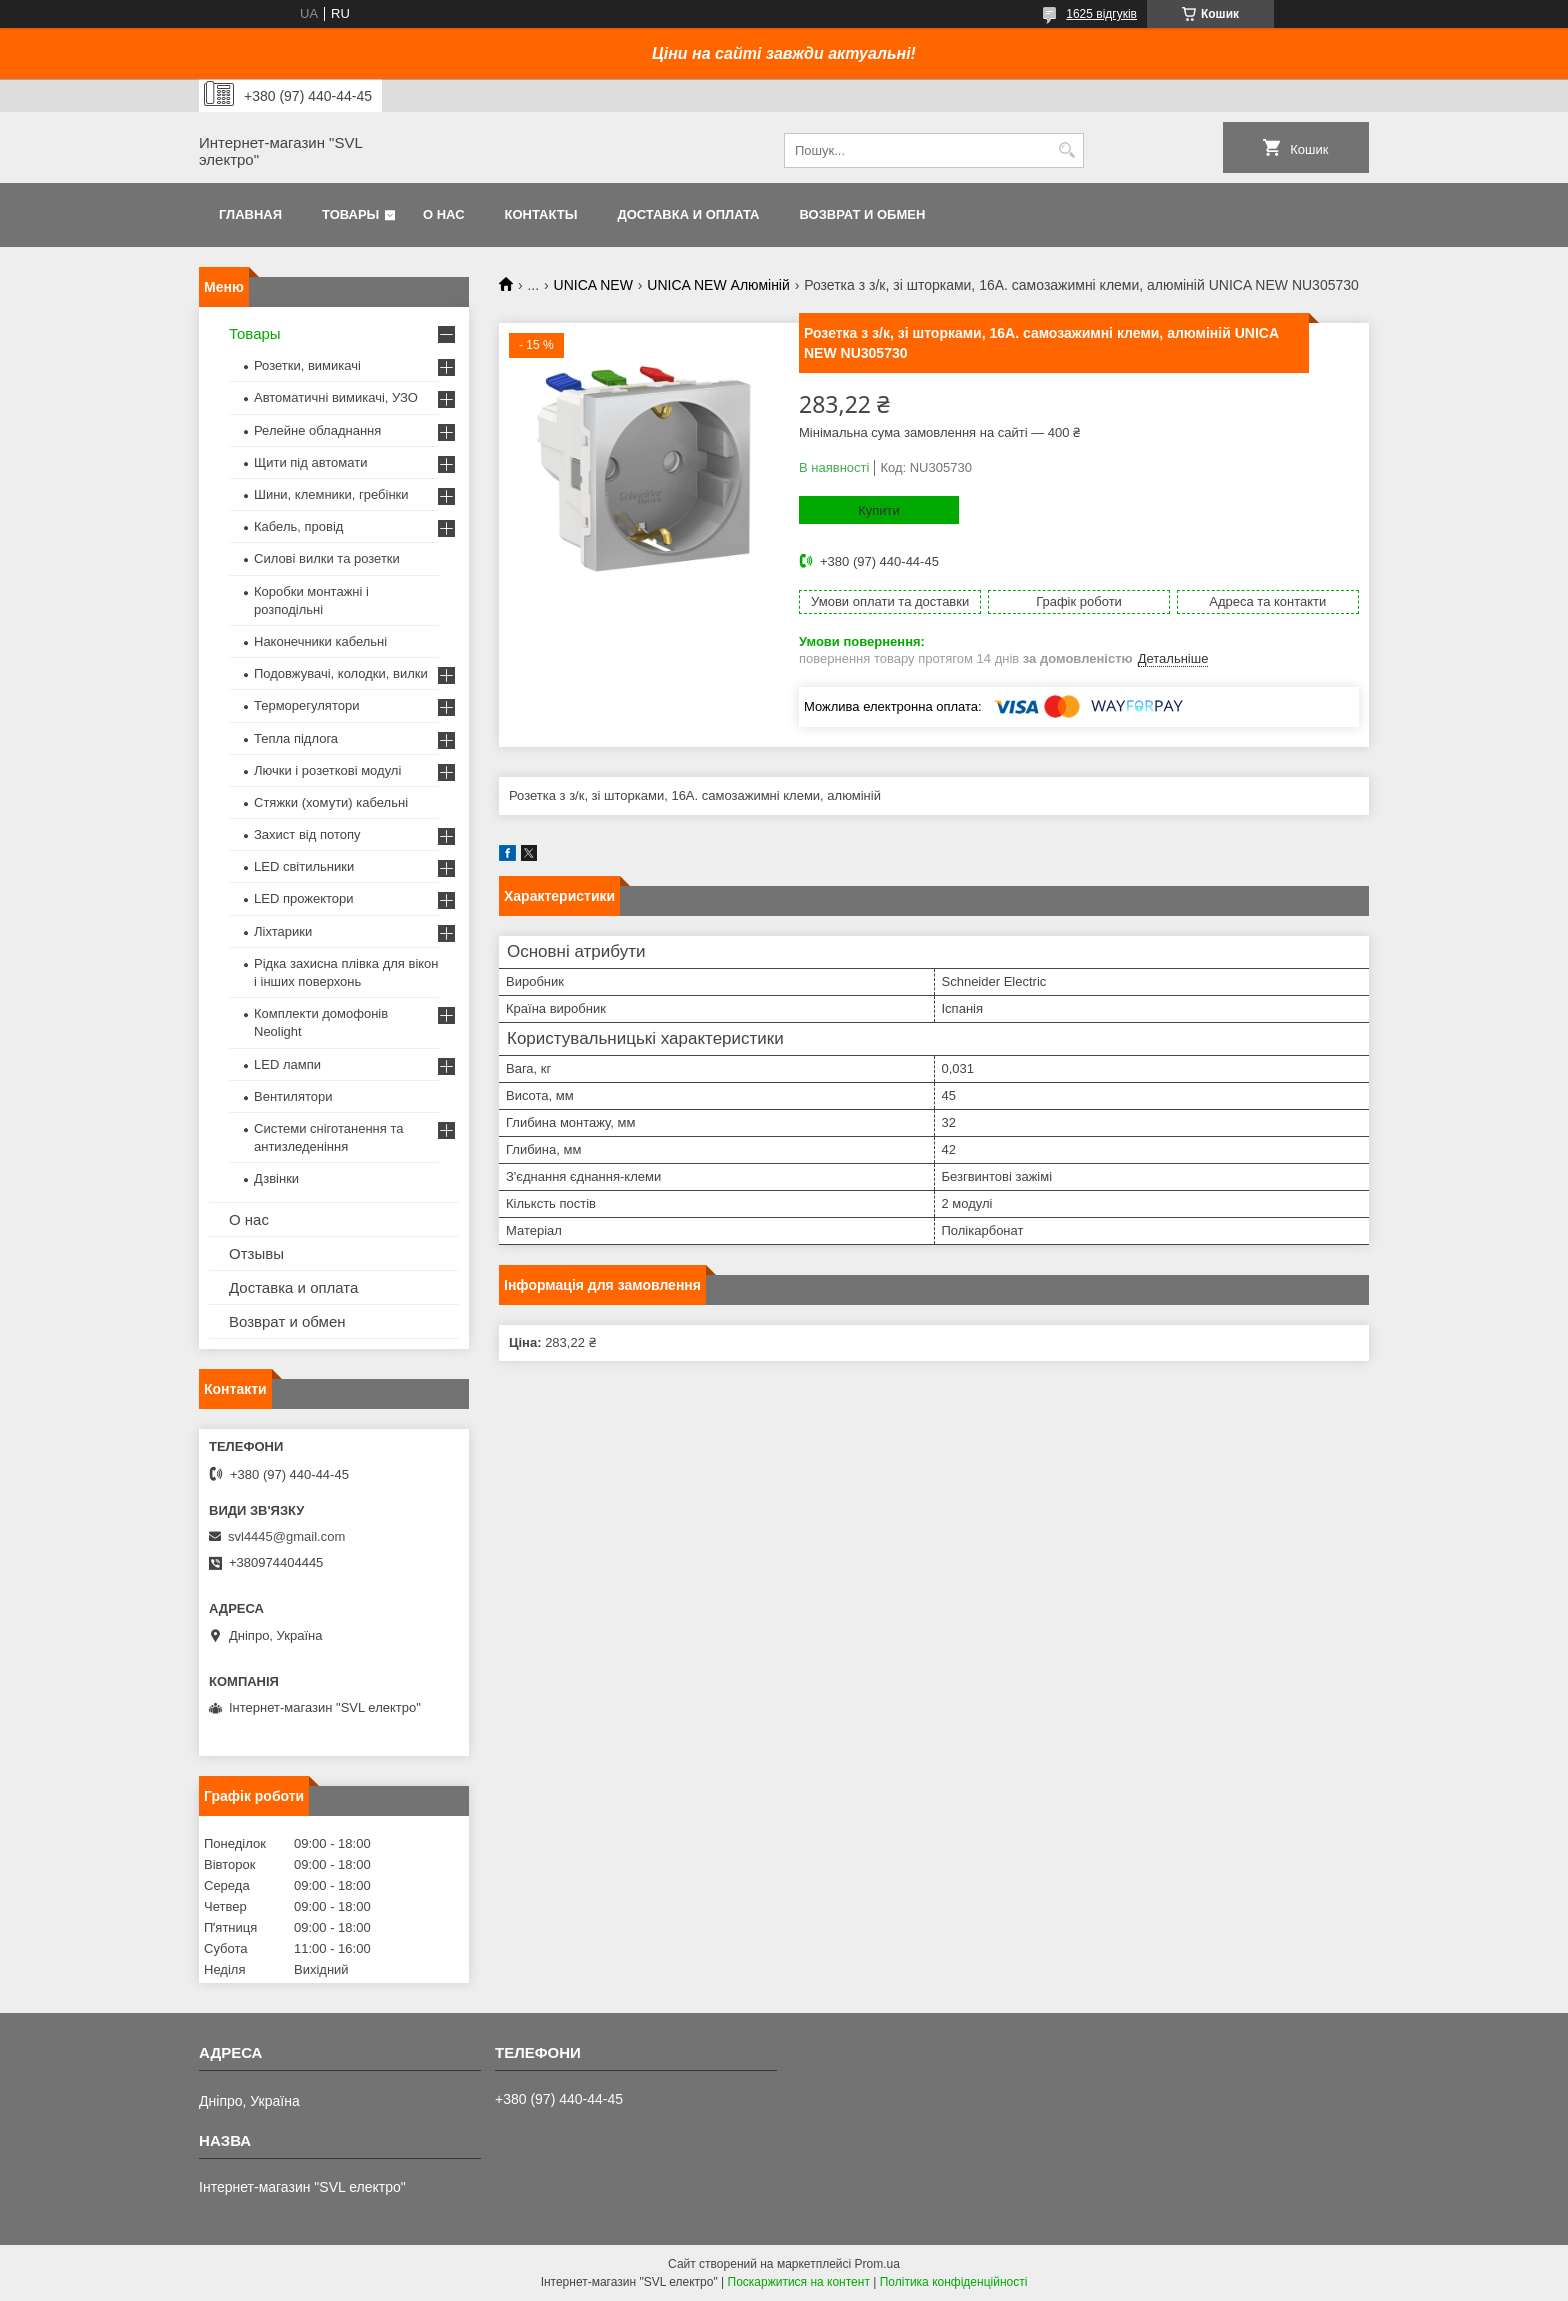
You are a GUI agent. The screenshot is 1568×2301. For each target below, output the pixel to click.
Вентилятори (293, 1096)
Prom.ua (877, 2264)
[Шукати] (1066, 150)
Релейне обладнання (317, 430)
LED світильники (304, 866)
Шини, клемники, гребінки (331, 494)
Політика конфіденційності (954, 2282)
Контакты (541, 214)
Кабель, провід (298, 526)
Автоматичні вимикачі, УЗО (336, 397)
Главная (250, 214)
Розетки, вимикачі (307, 365)
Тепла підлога (296, 738)
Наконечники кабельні (320, 641)
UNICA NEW (593, 285)
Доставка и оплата (688, 214)
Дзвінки (276, 1178)
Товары (350, 214)
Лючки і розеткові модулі (327, 770)
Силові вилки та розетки (327, 558)
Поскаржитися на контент (799, 2282)
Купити (879, 510)
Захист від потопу (307, 834)
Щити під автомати (310, 462)
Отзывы (256, 1253)
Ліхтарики (283, 931)
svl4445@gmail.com (286, 1536)
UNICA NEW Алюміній (718, 285)
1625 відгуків (1101, 14)
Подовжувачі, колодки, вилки (341, 673)
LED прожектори (304, 898)
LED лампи (287, 1064)
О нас (444, 214)
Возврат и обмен (862, 214)
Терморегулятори (306, 705)
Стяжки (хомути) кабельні (331, 802)
